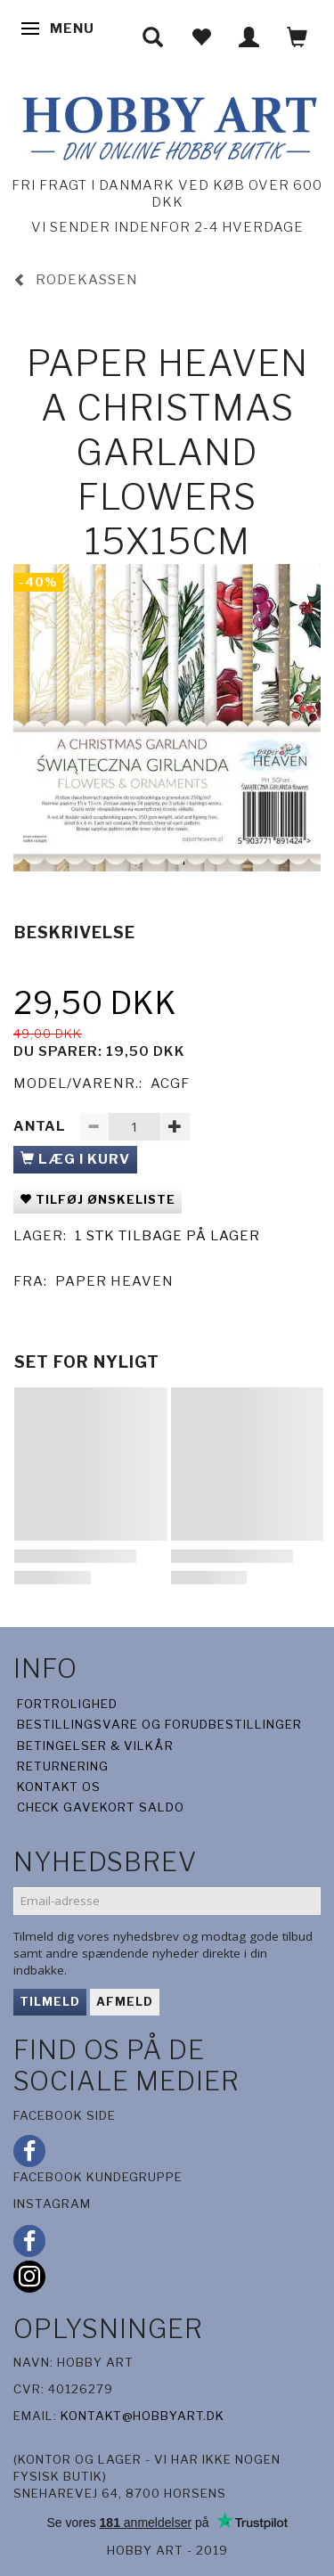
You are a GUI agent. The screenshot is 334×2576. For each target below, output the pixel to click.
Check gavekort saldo (100, 1807)
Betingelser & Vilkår (95, 1745)
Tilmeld (50, 2001)
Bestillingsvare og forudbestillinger (159, 1724)
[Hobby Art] (167, 125)
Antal (41, 1126)
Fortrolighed (67, 1704)
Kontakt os (59, 1786)
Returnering (63, 1766)
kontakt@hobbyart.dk (142, 2415)
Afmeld (124, 2001)
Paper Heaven (114, 1281)
